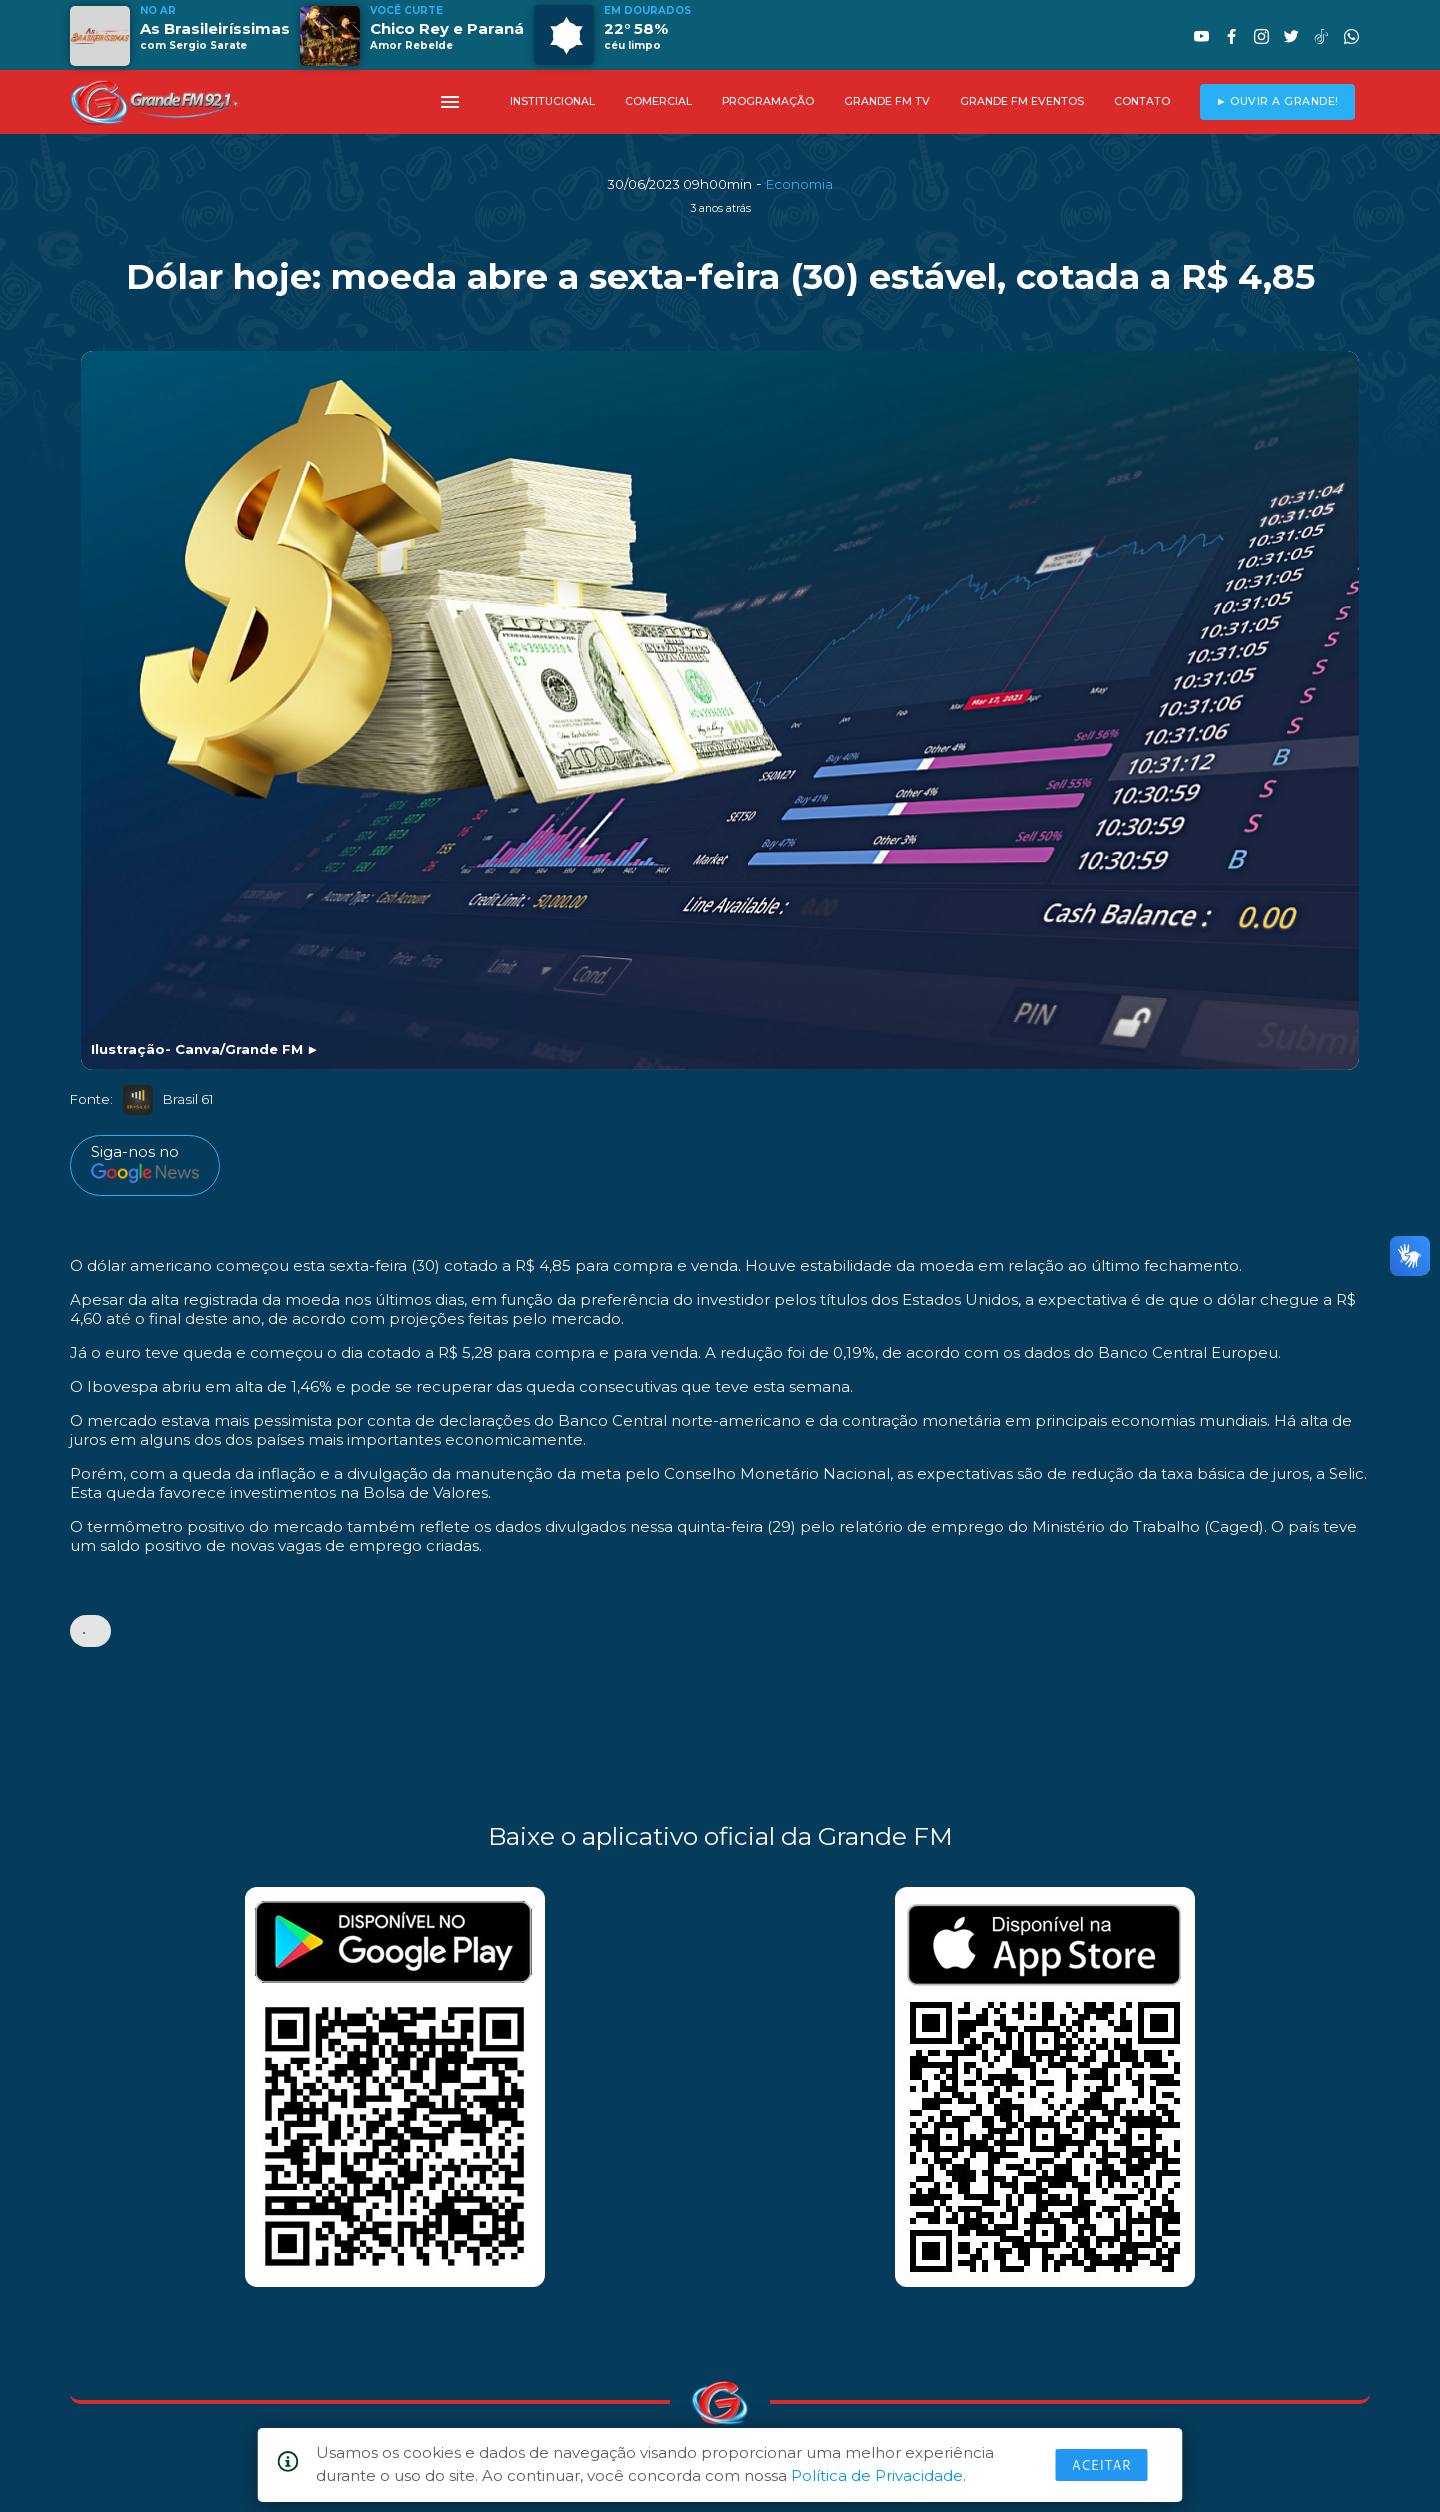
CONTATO (1142, 101)
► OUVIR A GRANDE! (1277, 101)
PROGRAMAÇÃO (768, 101)
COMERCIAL (658, 101)
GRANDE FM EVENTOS (1022, 101)
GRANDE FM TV (887, 101)
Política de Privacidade (877, 2475)
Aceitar (1102, 2465)
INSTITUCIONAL (552, 101)
